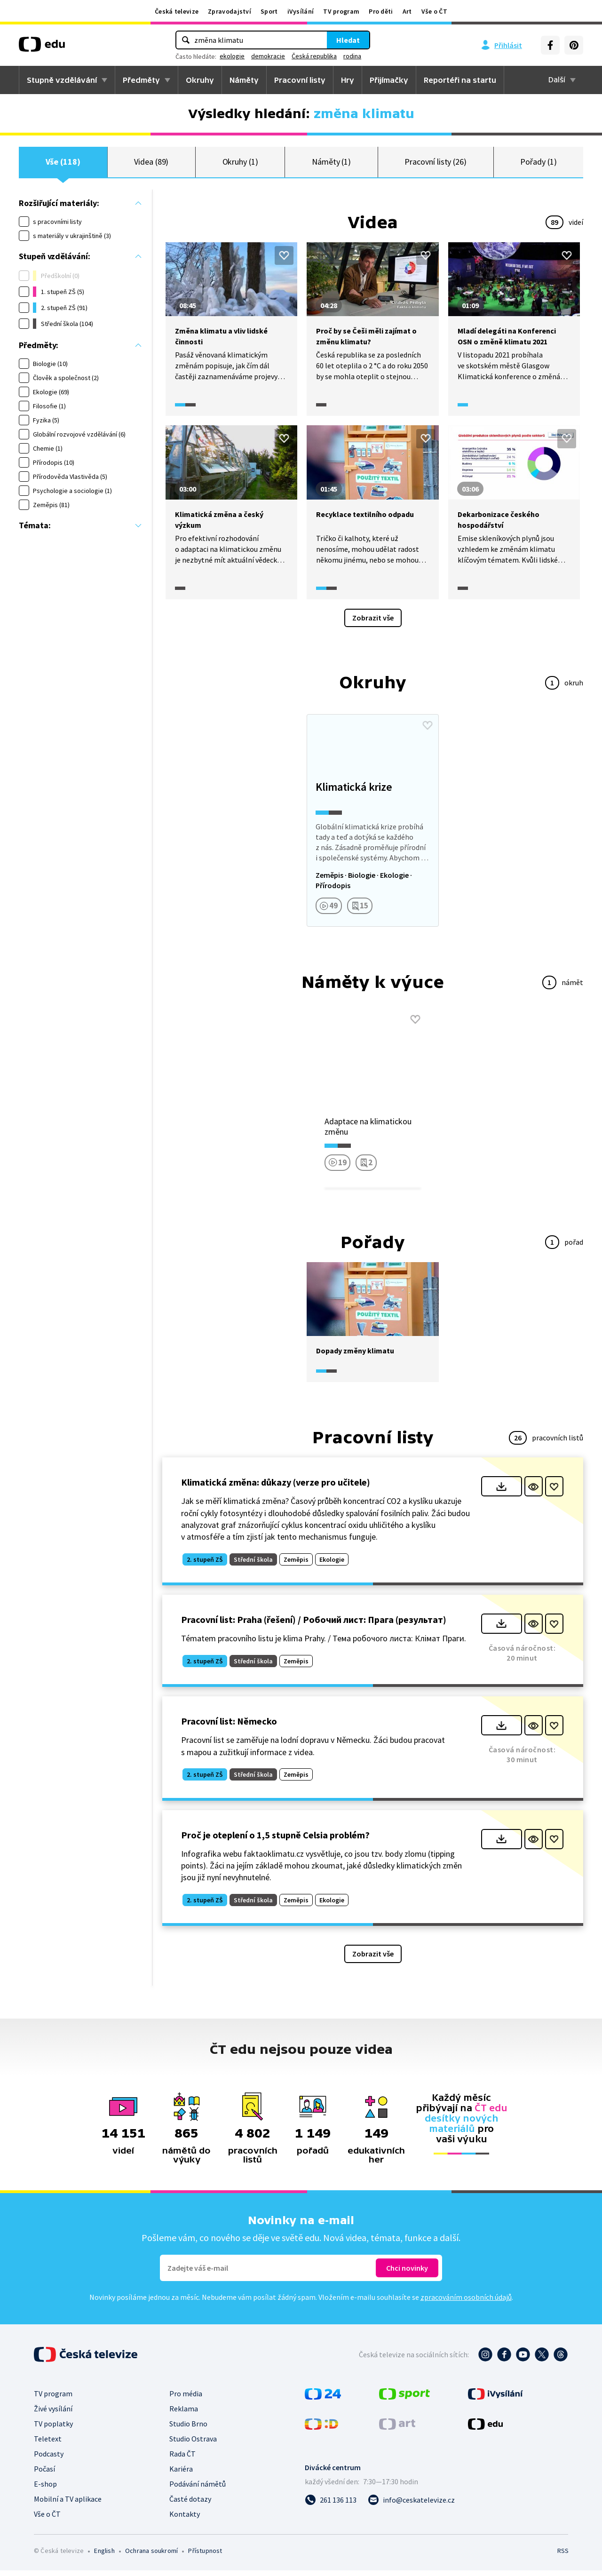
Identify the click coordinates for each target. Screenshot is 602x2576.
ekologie (232, 56)
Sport (269, 11)
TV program (341, 11)
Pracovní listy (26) (435, 164)
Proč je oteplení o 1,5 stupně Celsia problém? (275, 1840)
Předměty (141, 80)
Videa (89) (151, 164)
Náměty (244, 80)
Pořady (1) (538, 164)
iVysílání (300, 11)
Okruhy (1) (240, 164)
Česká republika (314, 56)
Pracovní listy (299, 80)
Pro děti (381, 11)
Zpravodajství (229, 11)
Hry (347, 80)
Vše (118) (63, 164)
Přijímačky (389, 80)
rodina (352, 56)
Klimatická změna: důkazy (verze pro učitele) (275, 1488)
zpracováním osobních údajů (466, 2302)
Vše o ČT (434, 11)
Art (407, 11)
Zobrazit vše (373, 623)
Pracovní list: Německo (229, 1727)
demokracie (268, 56)
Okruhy (200, 80)
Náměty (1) (331, 164)
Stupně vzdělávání (62, 80)
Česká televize (176, 11)
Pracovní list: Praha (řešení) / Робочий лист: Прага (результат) (313, 1625)
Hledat (348, 40)
